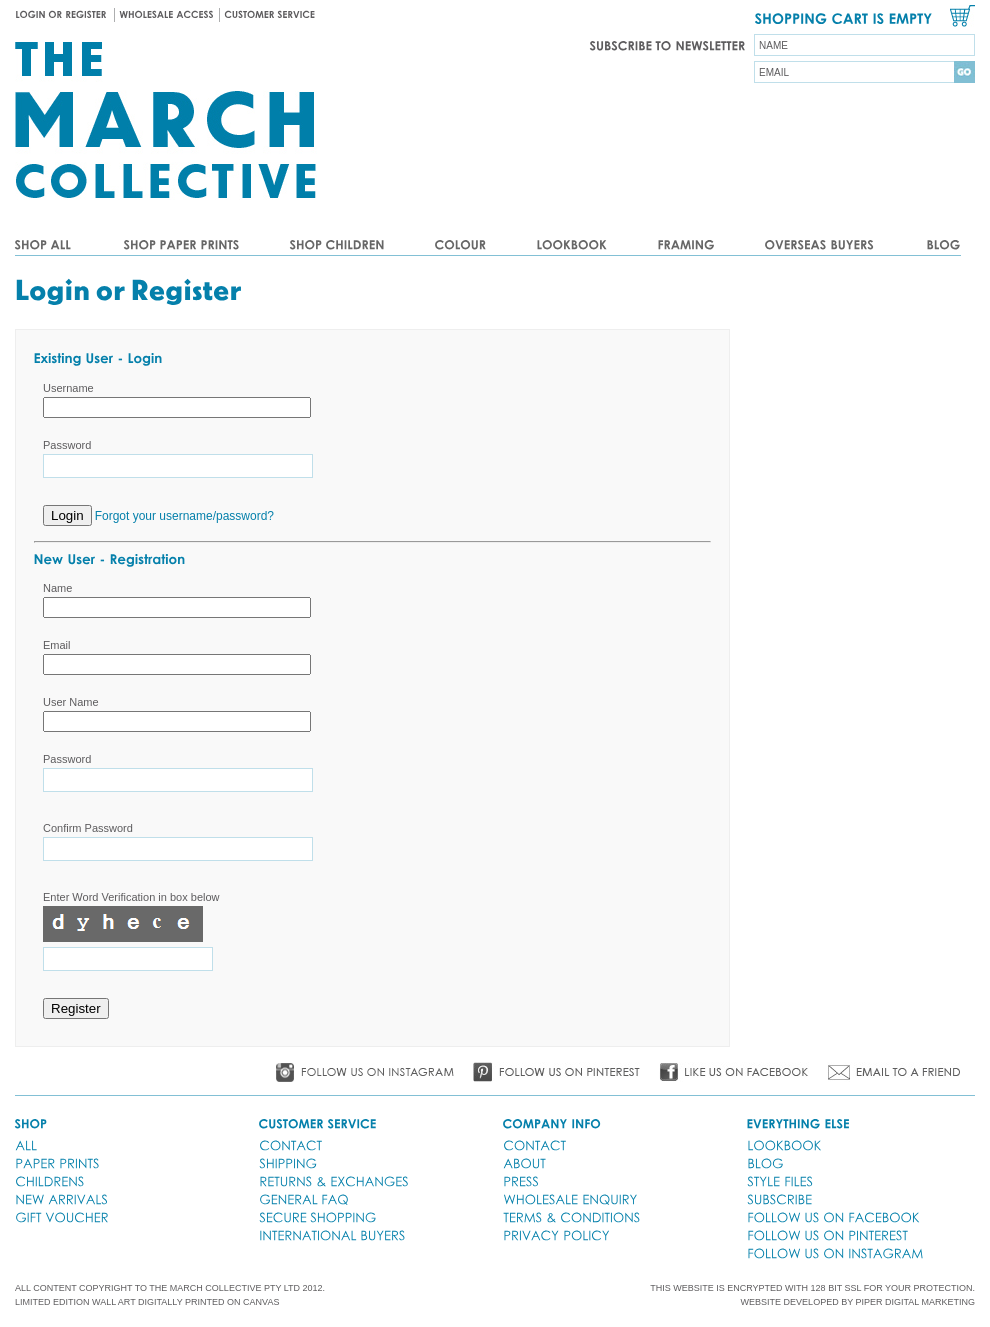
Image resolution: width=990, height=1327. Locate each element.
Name (57, 588)
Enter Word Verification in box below (131, 897)
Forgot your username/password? (184, 516)
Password (67, 445)
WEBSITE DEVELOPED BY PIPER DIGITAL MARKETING (858, 1302)
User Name (71, 702)
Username (68, 388)
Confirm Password (88, 828)
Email (57, 645)
